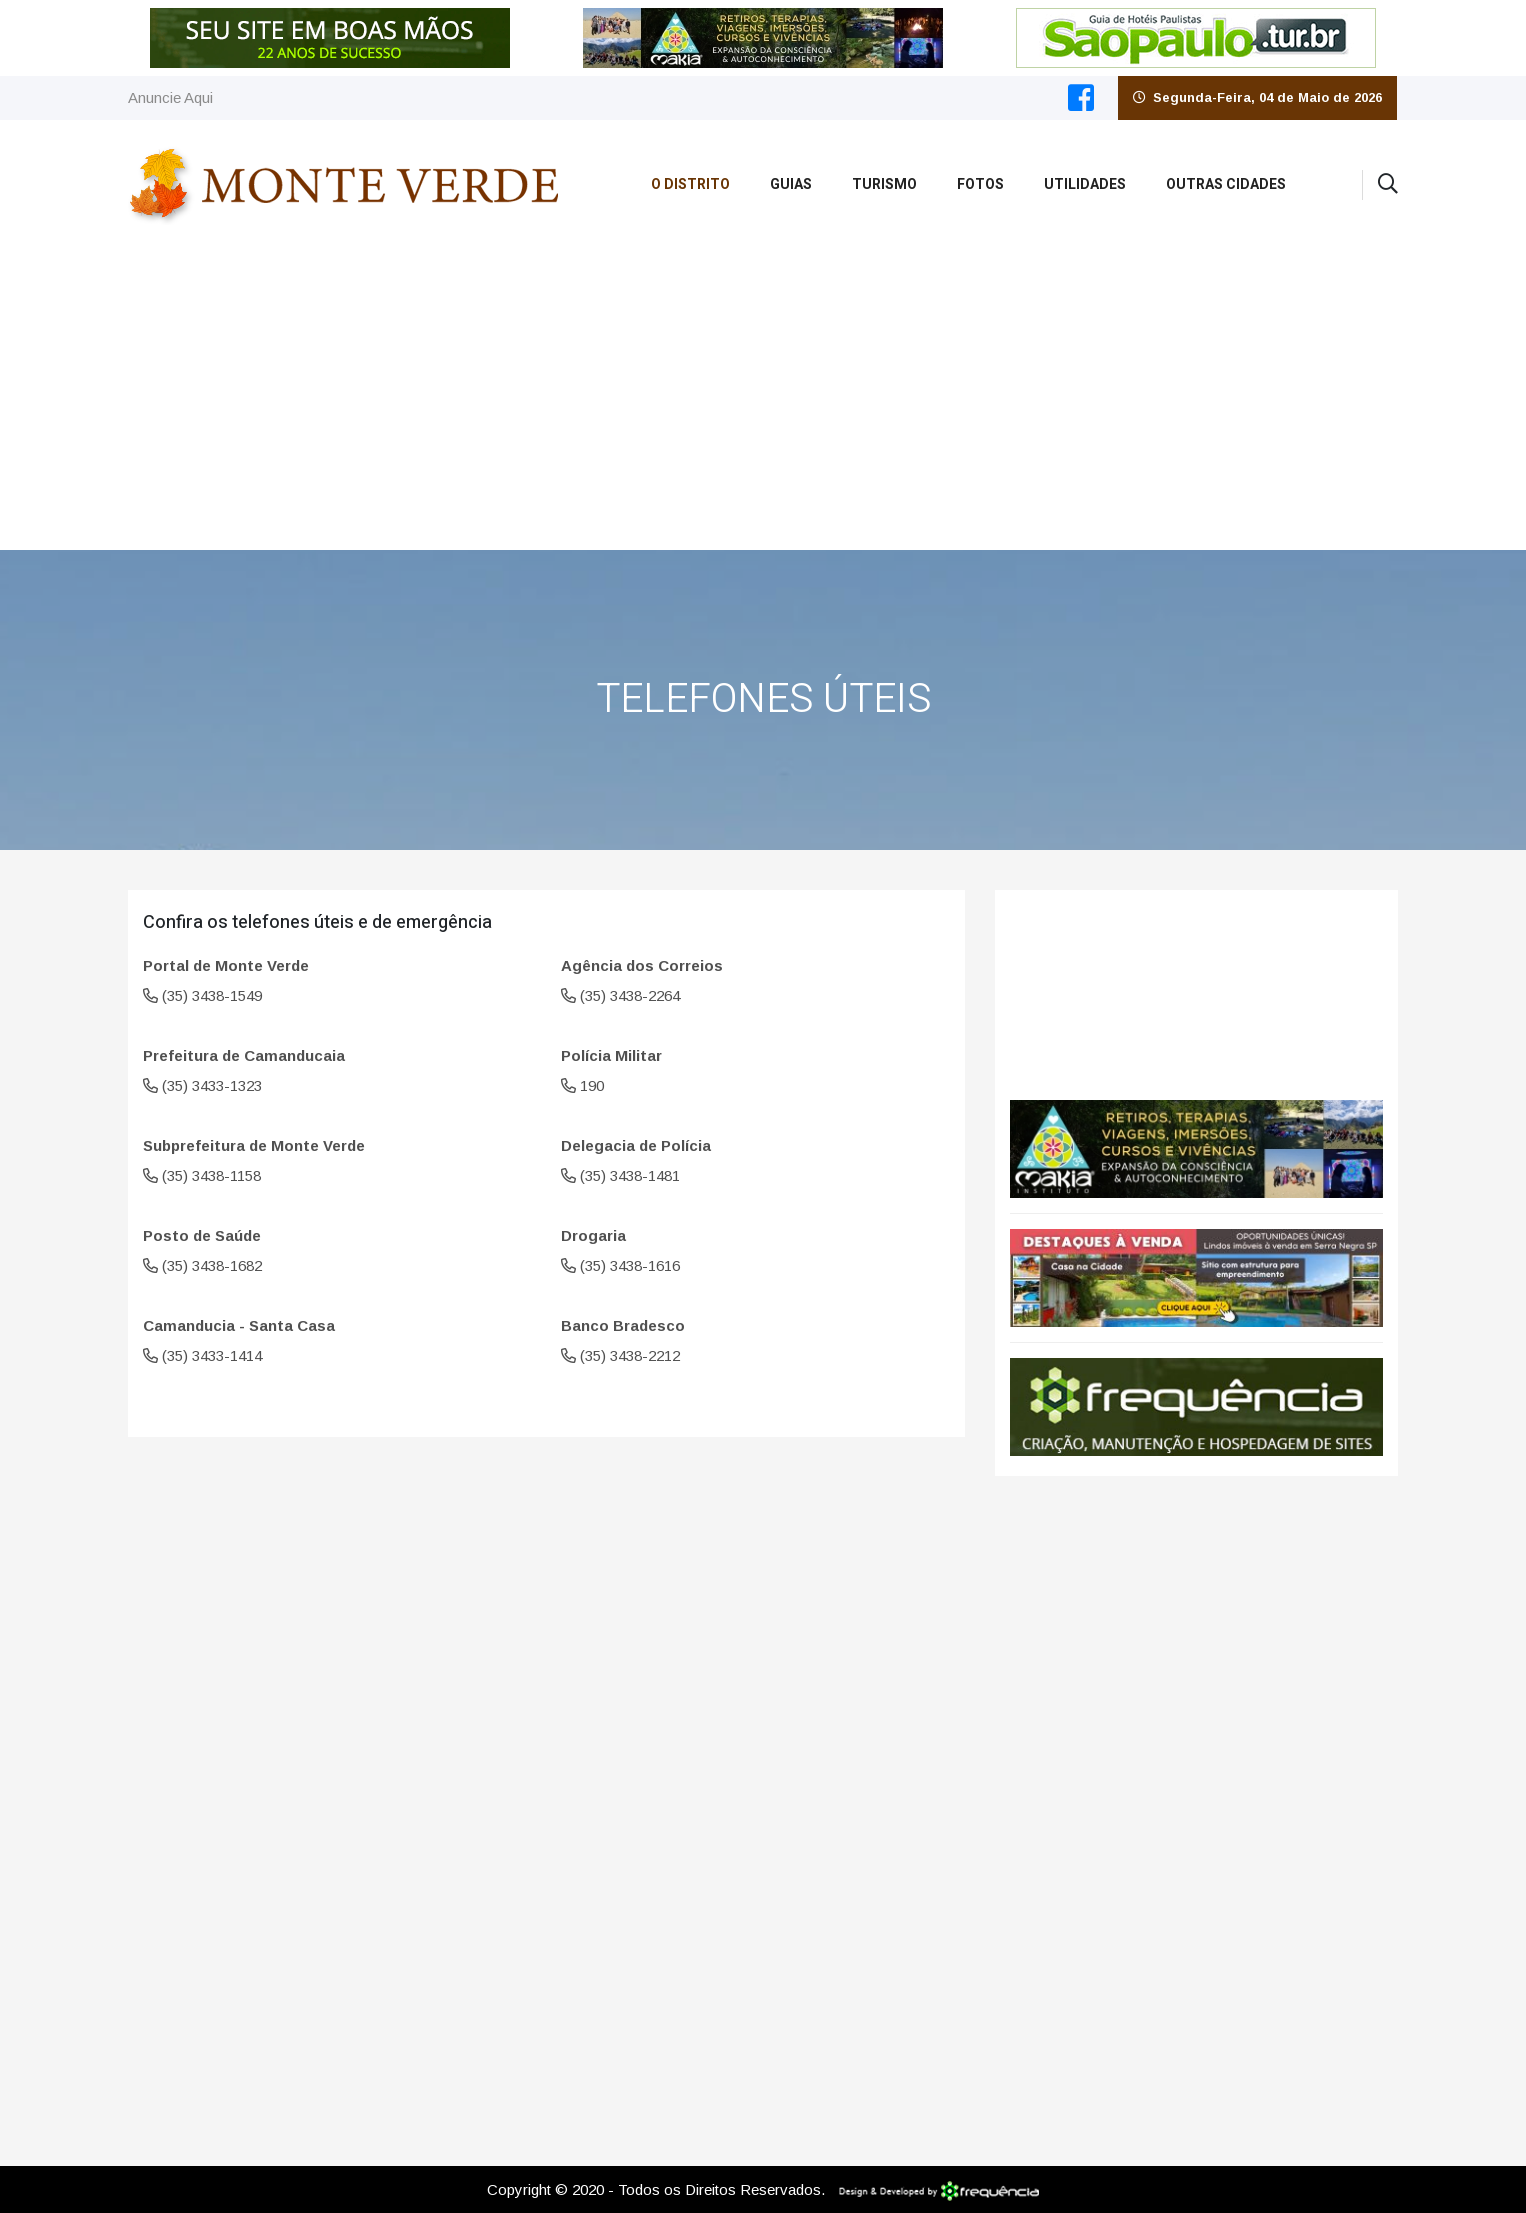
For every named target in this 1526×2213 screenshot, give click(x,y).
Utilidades (1085, 184)
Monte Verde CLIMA (1196, 985)
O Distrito (690, 184)
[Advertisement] (763, 400)
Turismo (884, 184)
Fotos (980, 184)
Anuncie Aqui (170, 97)
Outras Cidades (1226, 184)
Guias (791, 184)
